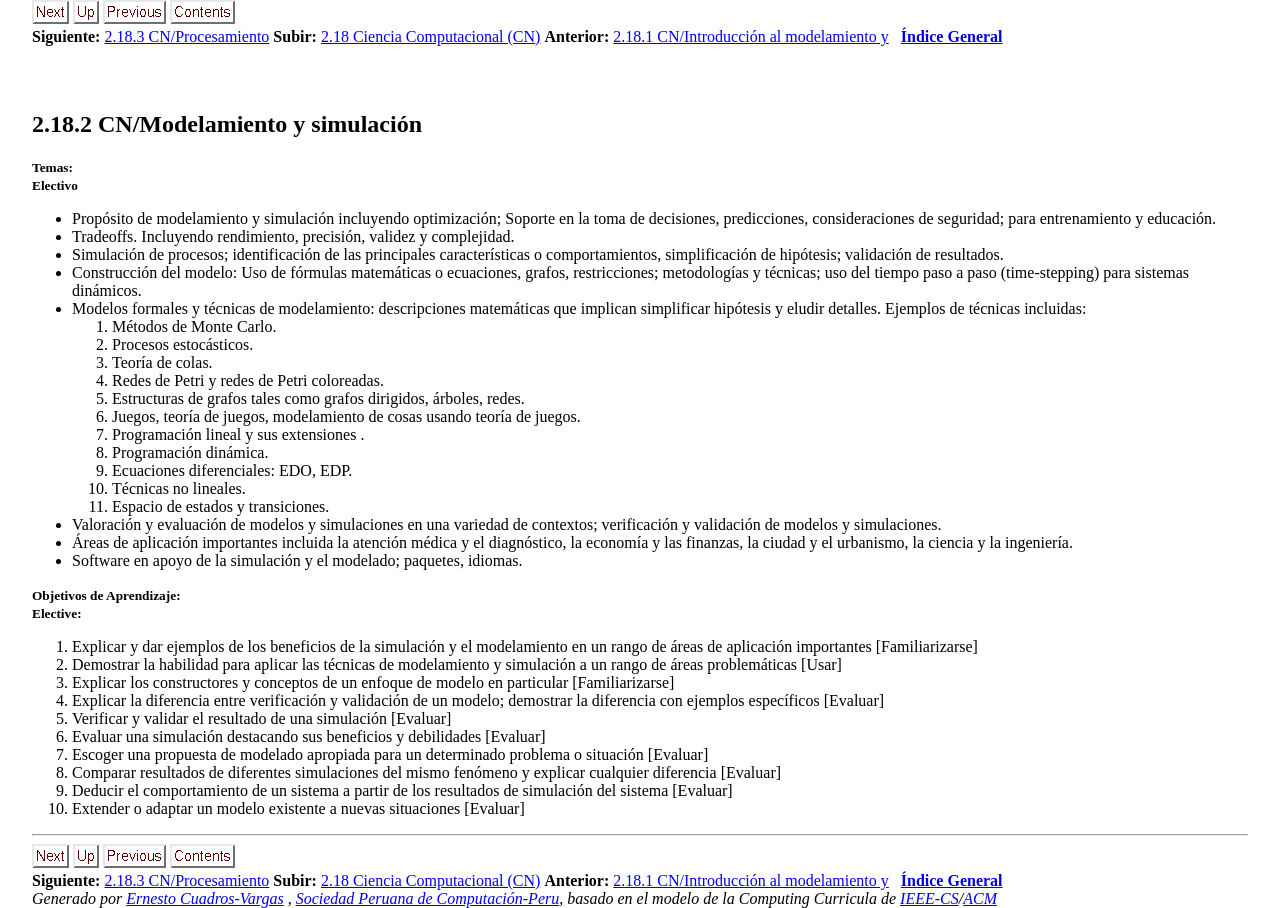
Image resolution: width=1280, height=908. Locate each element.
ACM (980, 898)
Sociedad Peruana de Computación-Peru (428, 898)
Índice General (952, 36)
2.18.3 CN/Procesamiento (186, 36)
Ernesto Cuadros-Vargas (205, 898)
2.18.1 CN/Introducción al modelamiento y (751, 36)
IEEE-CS (929, 898)
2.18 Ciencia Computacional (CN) (431, 36)
